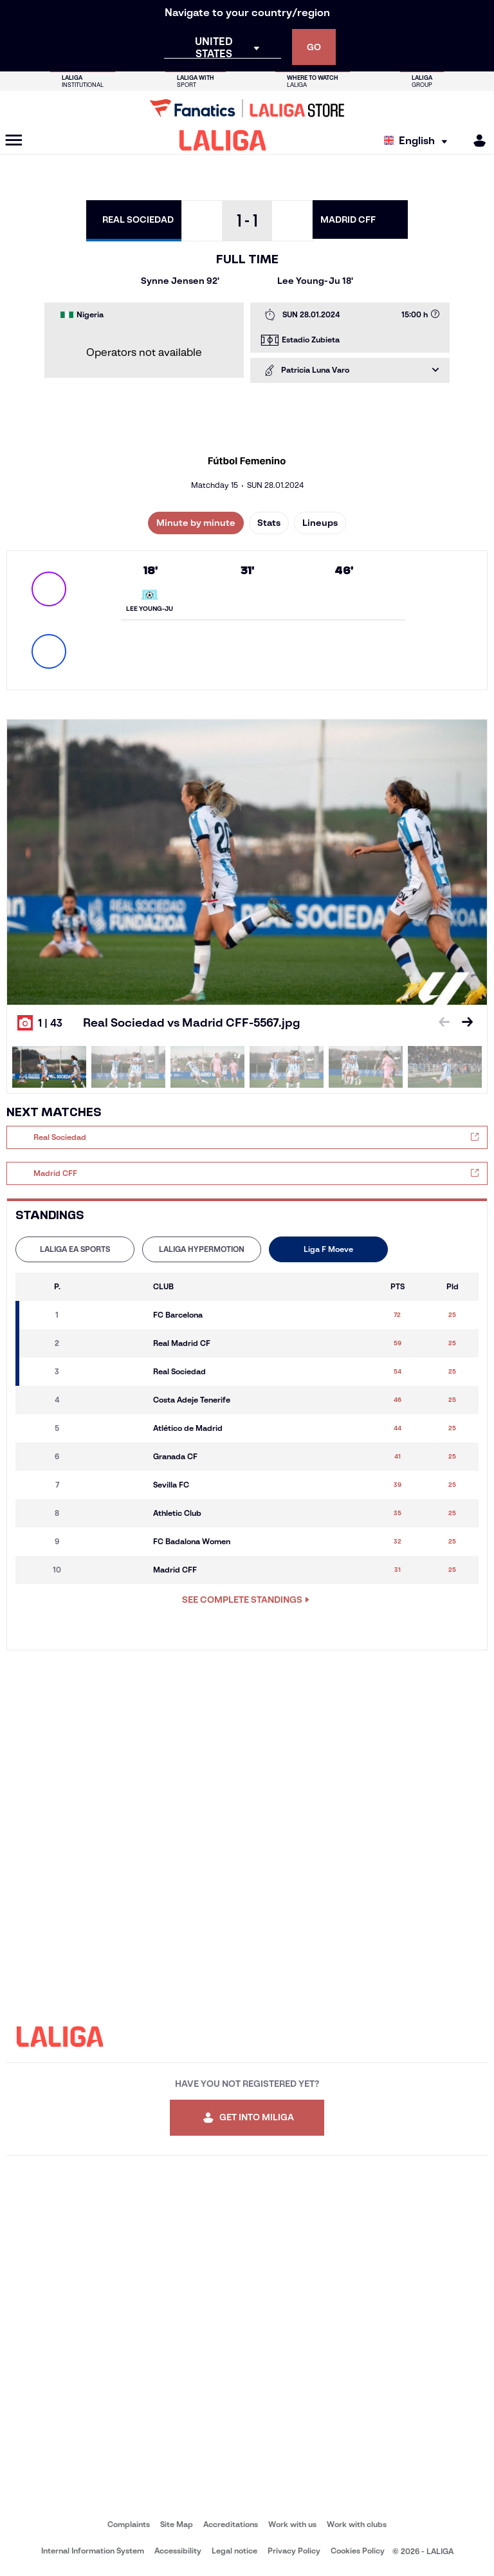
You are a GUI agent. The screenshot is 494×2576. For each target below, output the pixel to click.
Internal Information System (92, 2550)
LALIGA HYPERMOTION (201, 1249)
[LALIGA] (222, 140)
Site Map (176, 2524)
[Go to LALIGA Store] (247, 108)
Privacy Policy (294, 2550)
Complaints (128, 2524)
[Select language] (418, 140)
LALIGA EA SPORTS (75, 1249)
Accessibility (177, 2550)
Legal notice (234, 2550)
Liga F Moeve (328, 1249)
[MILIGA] (475, 141)
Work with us (292, 2524)
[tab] (74, 1249)
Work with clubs (357, 2524)
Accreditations (230, 2524)
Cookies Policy (358, 2550)
